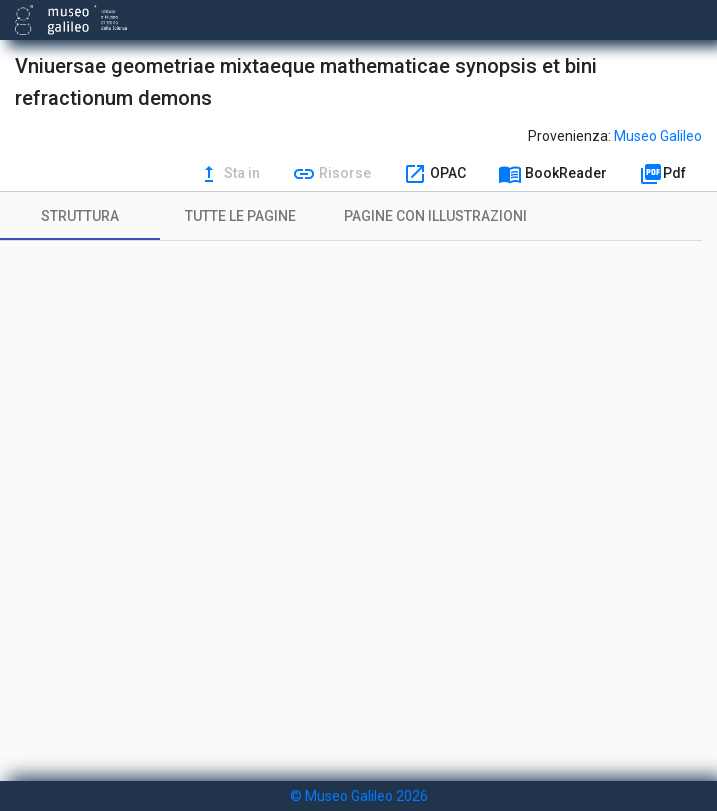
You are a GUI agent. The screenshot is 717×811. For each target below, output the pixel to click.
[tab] (80, 216)
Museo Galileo (658, 136)
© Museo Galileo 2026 (359, 796)
